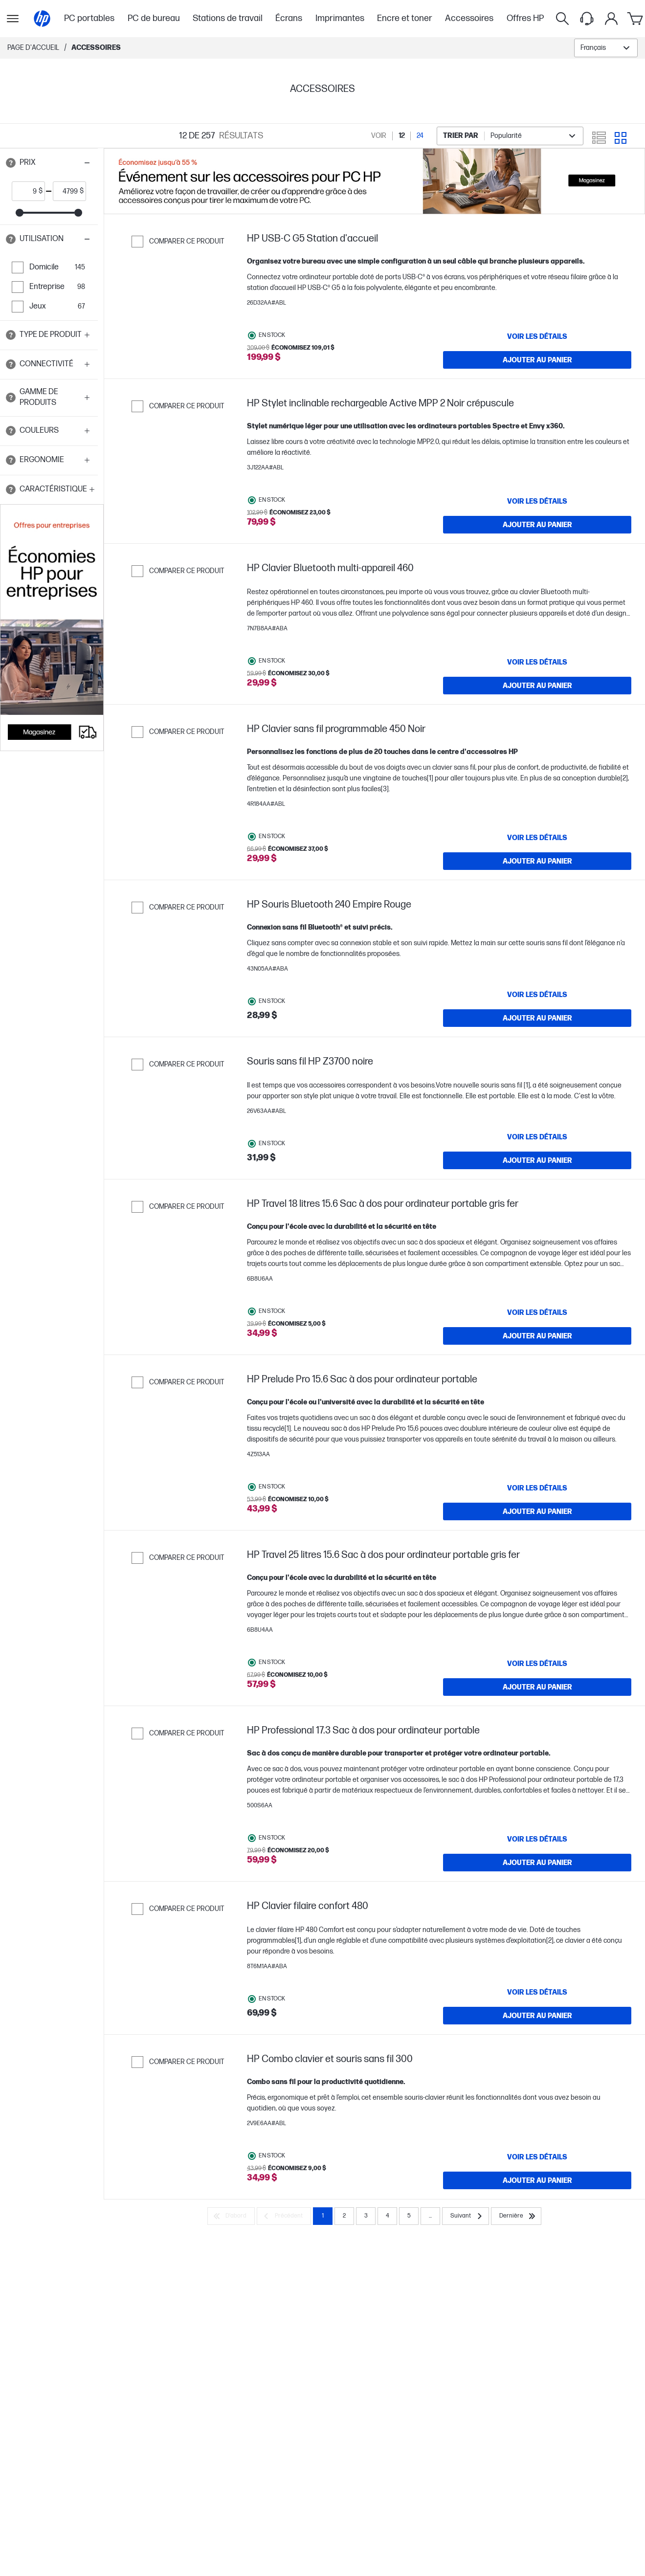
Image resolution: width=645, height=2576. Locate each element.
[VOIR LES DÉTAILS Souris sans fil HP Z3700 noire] (537, 1137)
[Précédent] (284, 2216)
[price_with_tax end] (66, 191)
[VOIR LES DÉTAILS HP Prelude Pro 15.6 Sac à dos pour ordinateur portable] (537, 1488)
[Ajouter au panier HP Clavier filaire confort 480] (537, 2015)
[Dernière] (516, 2216)
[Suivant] (465, 2216)
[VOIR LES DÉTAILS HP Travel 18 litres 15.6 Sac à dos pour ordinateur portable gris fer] (537, 1312)
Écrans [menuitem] (288, 18)
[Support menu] (587, 18)
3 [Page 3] (366, 2216)
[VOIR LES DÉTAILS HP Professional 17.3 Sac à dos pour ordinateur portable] (537, 1839)
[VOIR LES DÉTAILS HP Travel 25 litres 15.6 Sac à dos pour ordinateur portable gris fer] (537, 1663)
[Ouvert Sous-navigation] (13, 18)
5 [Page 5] (409, 2216)
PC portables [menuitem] (89, 18)
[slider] (19, 213)
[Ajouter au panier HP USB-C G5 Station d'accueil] (537, 360)
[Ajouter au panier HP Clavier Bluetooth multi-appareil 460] (537, 685)
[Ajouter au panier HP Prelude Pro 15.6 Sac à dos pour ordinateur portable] (537, 1511)
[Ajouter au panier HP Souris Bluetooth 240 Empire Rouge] (537, 1018)
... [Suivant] (430, 2216)
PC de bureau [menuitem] (154, 18)
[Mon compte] (611, 18)
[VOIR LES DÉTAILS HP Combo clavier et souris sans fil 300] (537, 2157)
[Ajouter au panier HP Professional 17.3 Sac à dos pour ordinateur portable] (537, 1862)
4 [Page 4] (387, 2216)
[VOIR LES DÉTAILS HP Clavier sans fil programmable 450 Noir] (537, 837)
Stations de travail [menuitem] (228, 18)
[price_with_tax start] (25, 191)
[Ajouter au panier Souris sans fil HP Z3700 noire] (537, 1160)
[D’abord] (231, 2216)
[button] (49, 163)
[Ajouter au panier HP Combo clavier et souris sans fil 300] (537, 2180)
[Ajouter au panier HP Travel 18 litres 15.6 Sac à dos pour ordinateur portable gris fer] (537, 1336)
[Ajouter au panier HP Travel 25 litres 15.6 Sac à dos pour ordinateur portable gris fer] (537, 1687)
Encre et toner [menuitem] (404, 18)
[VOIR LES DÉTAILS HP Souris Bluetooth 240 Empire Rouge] (537, 994)
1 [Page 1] (323, 2216)
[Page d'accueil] (42, 18)
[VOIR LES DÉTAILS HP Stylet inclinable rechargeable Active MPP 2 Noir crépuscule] (537, 501)
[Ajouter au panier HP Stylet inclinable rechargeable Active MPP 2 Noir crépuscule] (537, 524)
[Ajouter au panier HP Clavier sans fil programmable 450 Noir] (537, 861)
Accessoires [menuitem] (469, 18)
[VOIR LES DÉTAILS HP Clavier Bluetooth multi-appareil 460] (537, 662)
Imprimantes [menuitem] (339, 18)
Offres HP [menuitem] (525, 18)
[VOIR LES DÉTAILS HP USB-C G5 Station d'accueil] (537, 336)
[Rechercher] (562, 18)
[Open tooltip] (11, 163)
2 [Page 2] (344, 2216)
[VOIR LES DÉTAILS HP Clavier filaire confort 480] (537, 1992)
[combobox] (606, 48)
